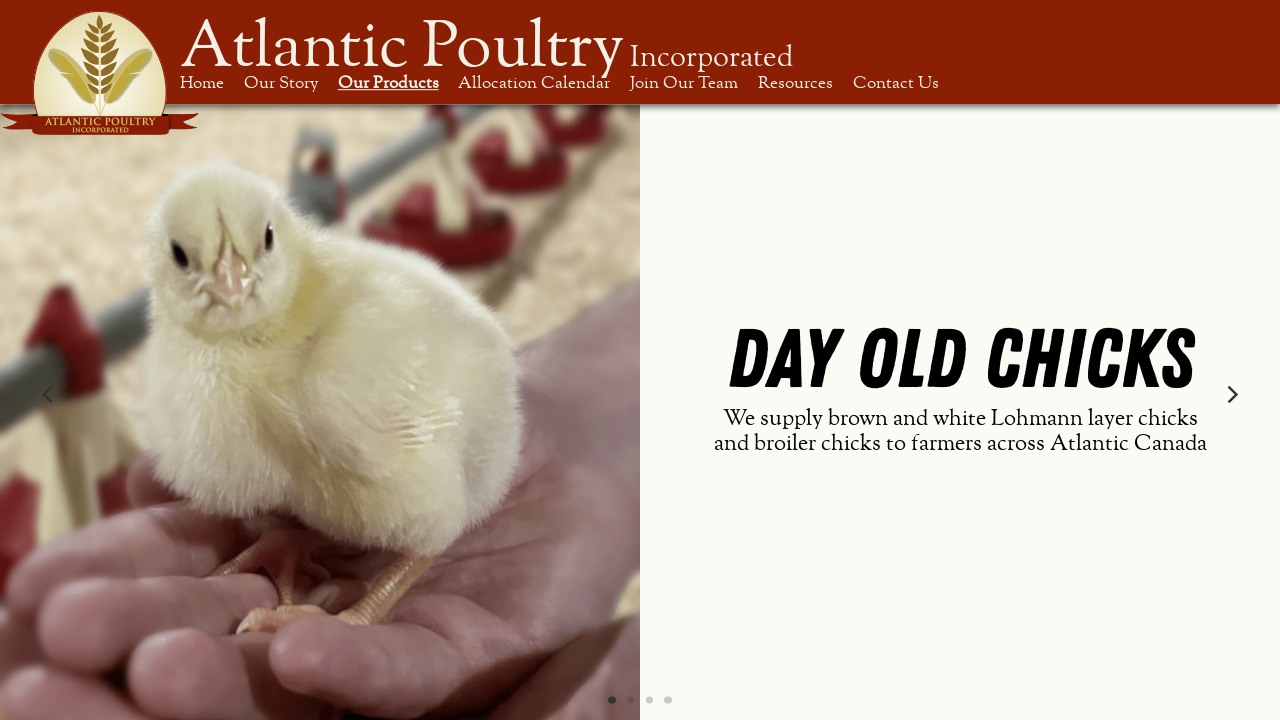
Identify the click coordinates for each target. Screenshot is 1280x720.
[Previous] (49, 394)
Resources (795, 82)
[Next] (1231, 394)
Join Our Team (684, 82)
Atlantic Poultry (486, 46)
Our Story (281, 82)
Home (202, 82)
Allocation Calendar (534, 82)
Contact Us (896, 82)
